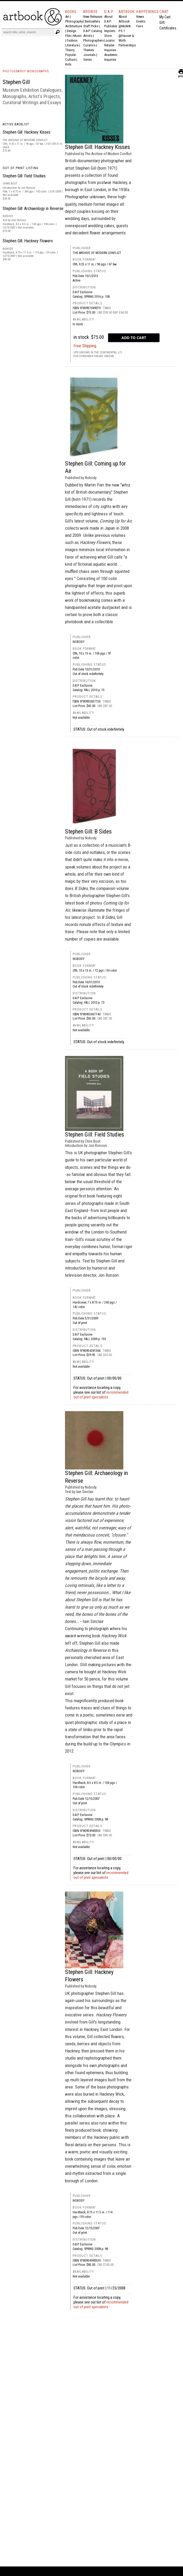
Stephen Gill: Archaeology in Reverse (33, 208)
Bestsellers (92, 21)
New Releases (92, 17)
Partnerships (127, 45)
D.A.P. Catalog (92, 31)
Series (87, 60)
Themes (88, 50)
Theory (70, 50)
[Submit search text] (57, 32)
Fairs (139, 26)
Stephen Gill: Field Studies (24, 175)
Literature (72, 45)
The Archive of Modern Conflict (97, 253)
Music (77, 36)
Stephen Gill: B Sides (88, 831)
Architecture (73, 26)
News (140, 17)
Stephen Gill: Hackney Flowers (28, 240)
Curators (89, 45)
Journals (89, 55)
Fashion (72, 40)
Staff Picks (90, 26)
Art (67, 17)
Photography (74, 21)
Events (140, 21)
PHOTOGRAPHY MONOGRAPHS (26, 71)
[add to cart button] (134, 337)
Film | (69, 36)
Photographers (93, 40)
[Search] (28, 32)
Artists (87, 36)
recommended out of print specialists (100, 1394)
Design (71, 31)
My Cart (165, 17)
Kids (68, 64)
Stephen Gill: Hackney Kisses (26, 132)
